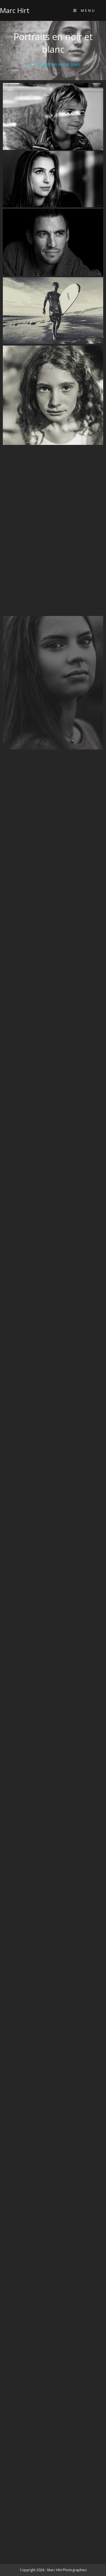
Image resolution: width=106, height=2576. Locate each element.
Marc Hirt (14, 10)
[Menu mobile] (84, 10)
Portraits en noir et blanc (58, 64)
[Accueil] (28, 64)
